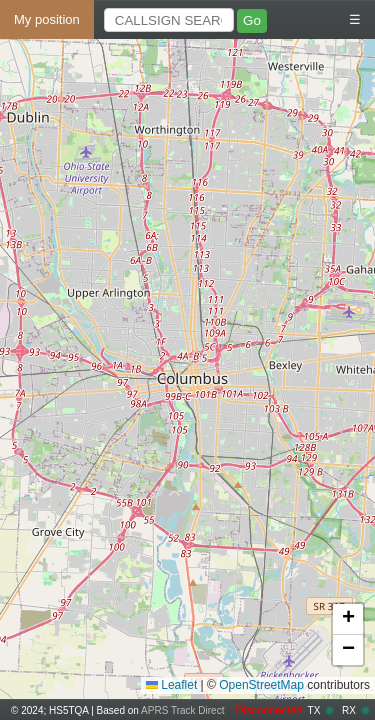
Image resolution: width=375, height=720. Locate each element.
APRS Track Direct (182, 710)
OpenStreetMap (261, 685)
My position (47, 19)
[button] (348, 619)
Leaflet (171, 685)
